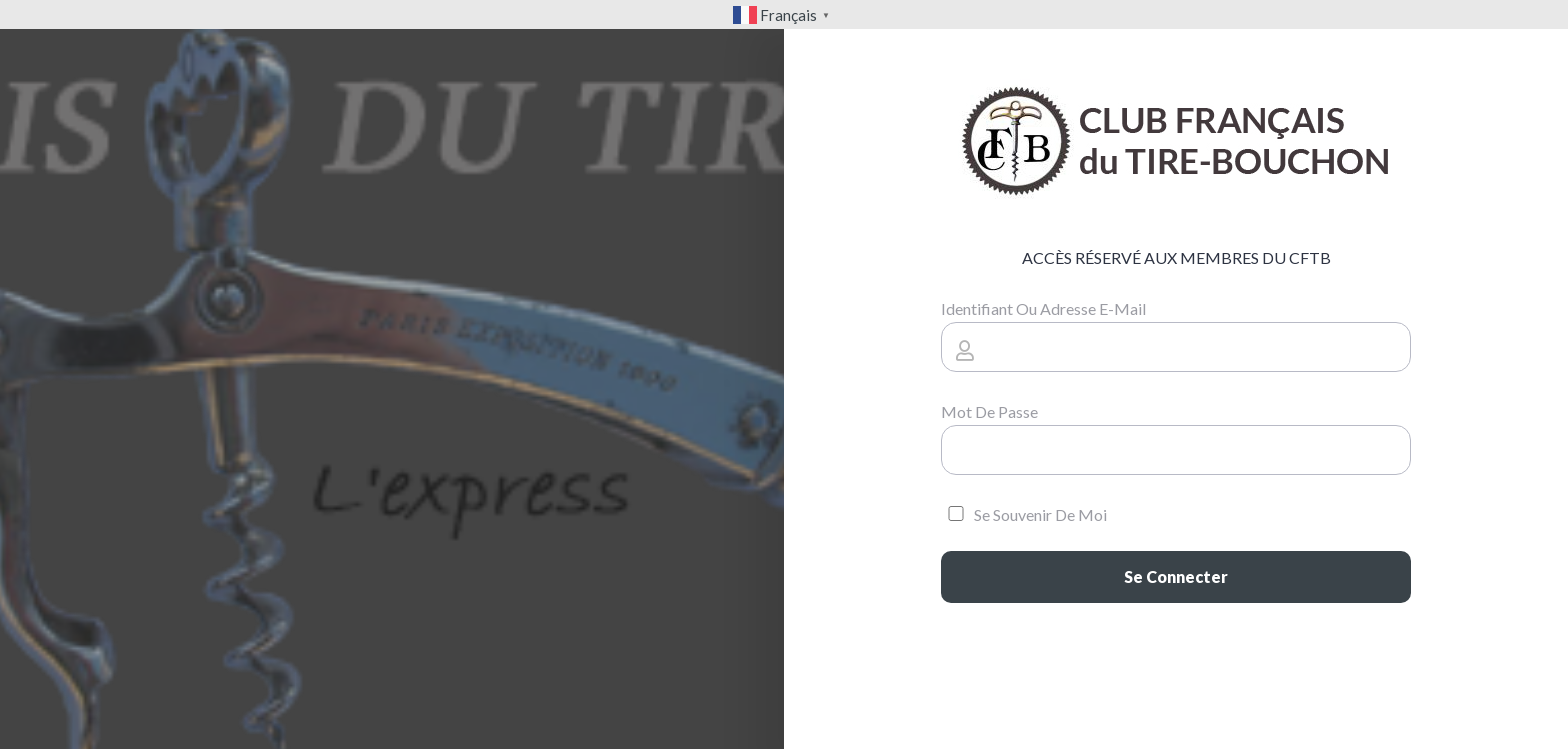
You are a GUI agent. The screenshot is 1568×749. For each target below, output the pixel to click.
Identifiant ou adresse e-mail (1043, 308)
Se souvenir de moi (1024, 514)
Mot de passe (989, 411)
